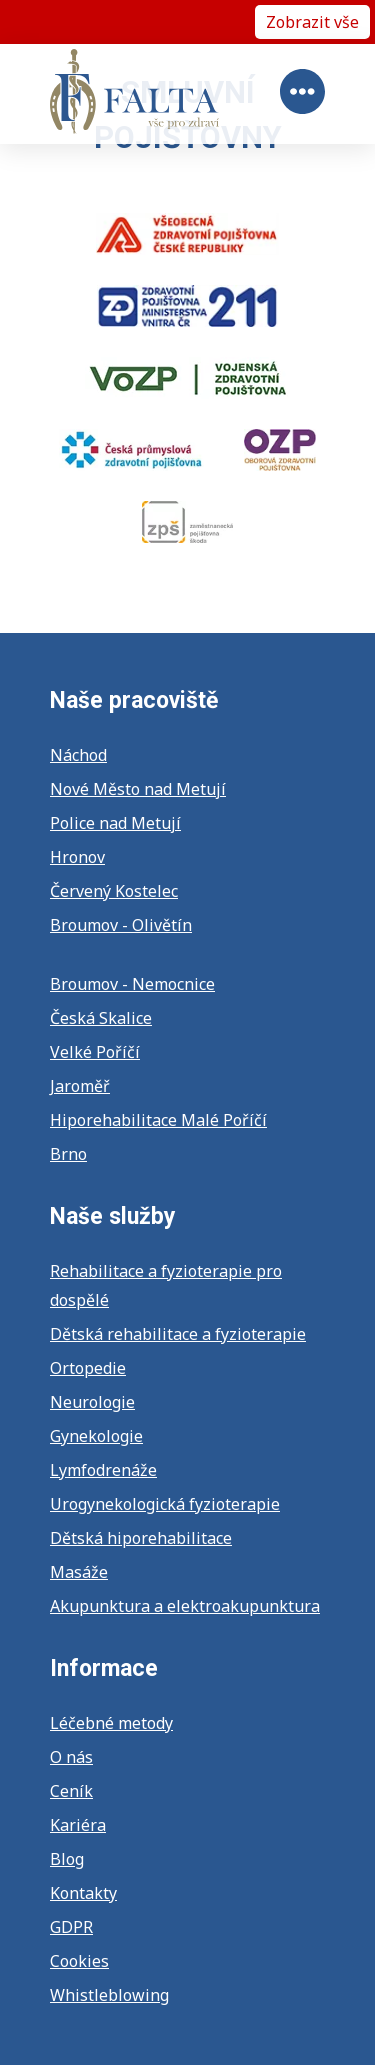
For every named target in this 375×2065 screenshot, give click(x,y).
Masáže (79, 1572)
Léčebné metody (111, 1723)
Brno (68, 1154)
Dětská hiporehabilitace (141, 1538)
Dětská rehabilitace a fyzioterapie (178, 1334)
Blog (67, 1859)
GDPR (71, 1927)
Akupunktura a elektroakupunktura (185, 1606)
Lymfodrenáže (103, 1470)
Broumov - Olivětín (121, 925)
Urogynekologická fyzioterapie (165, 1504)
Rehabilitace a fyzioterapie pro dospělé (166, 1285)
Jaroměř (80, 1086)
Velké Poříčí (95, 1052)
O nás (71, 1757)
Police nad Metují (115, 823)
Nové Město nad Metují (138, 789)
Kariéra (78, 1825)
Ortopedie (88, 1368)
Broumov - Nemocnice (132, 984)
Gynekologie (96, 1436)
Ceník (71, 1791)
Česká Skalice (101, 1018)
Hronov (77, 857)
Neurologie (92, 1402)
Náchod (78, 755)
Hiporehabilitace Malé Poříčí (158, 1120)
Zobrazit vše (312, 22)
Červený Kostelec (114, 891)
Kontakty (83, 1893)
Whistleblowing (109, 1995)
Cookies (79, 1961)
